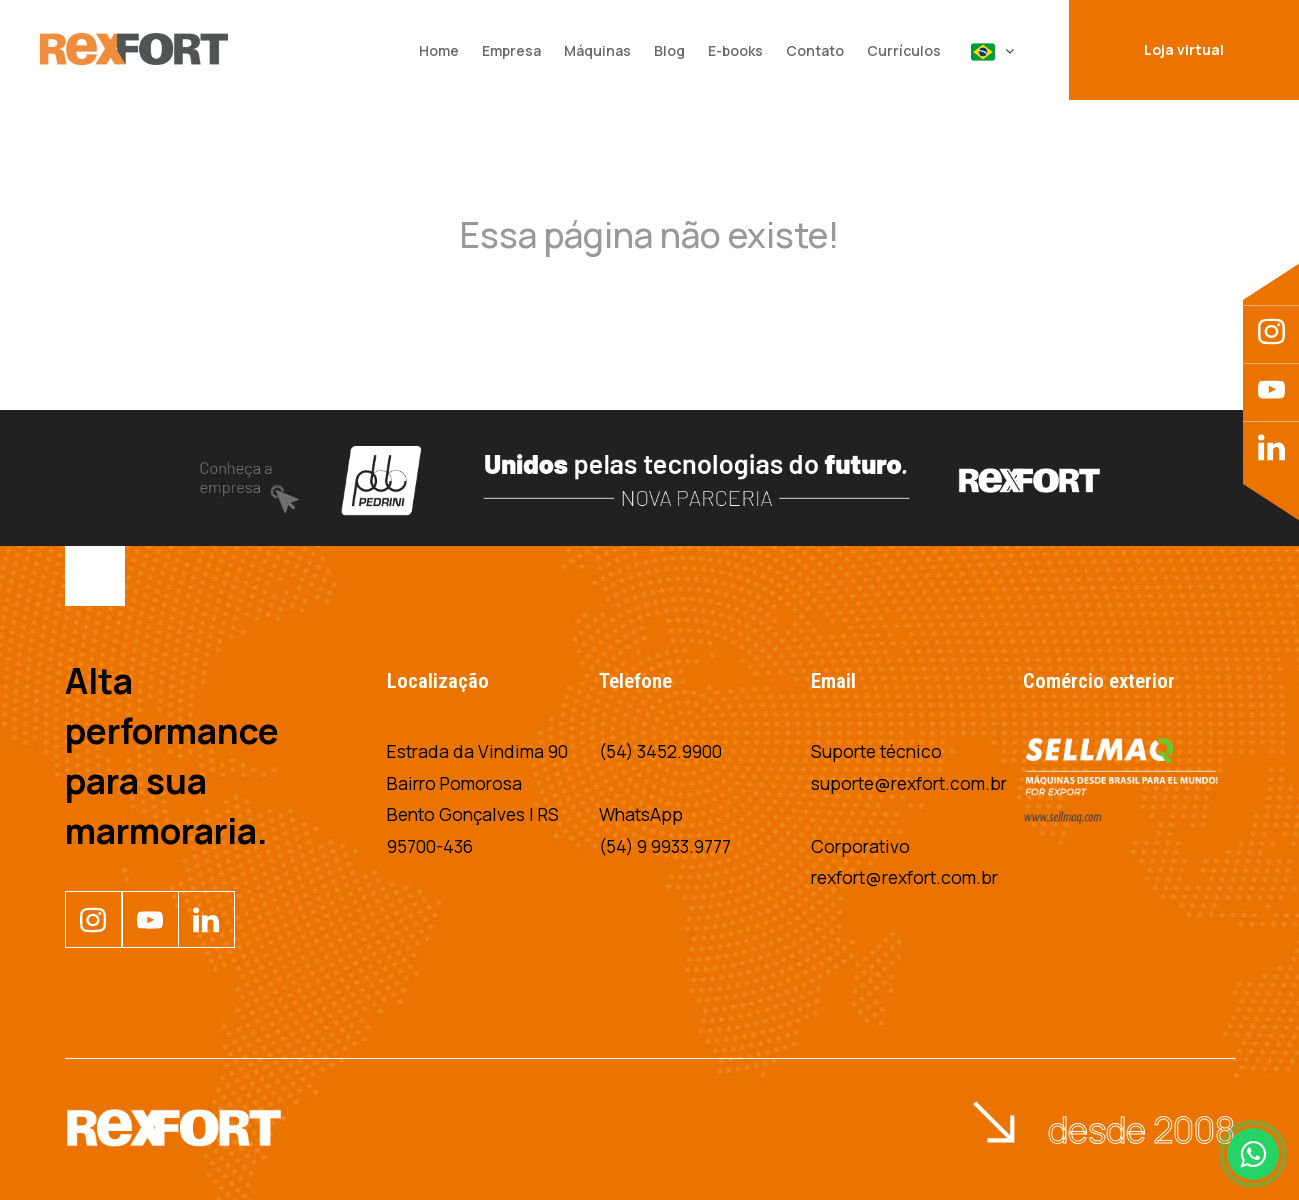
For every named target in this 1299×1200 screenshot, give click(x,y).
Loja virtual (1184, 49)
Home (439, 50)
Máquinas (597, 50)
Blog (669, 50)
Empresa (511, 50)
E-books (735, 50)
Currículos (904, 50)
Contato (815, 50)
